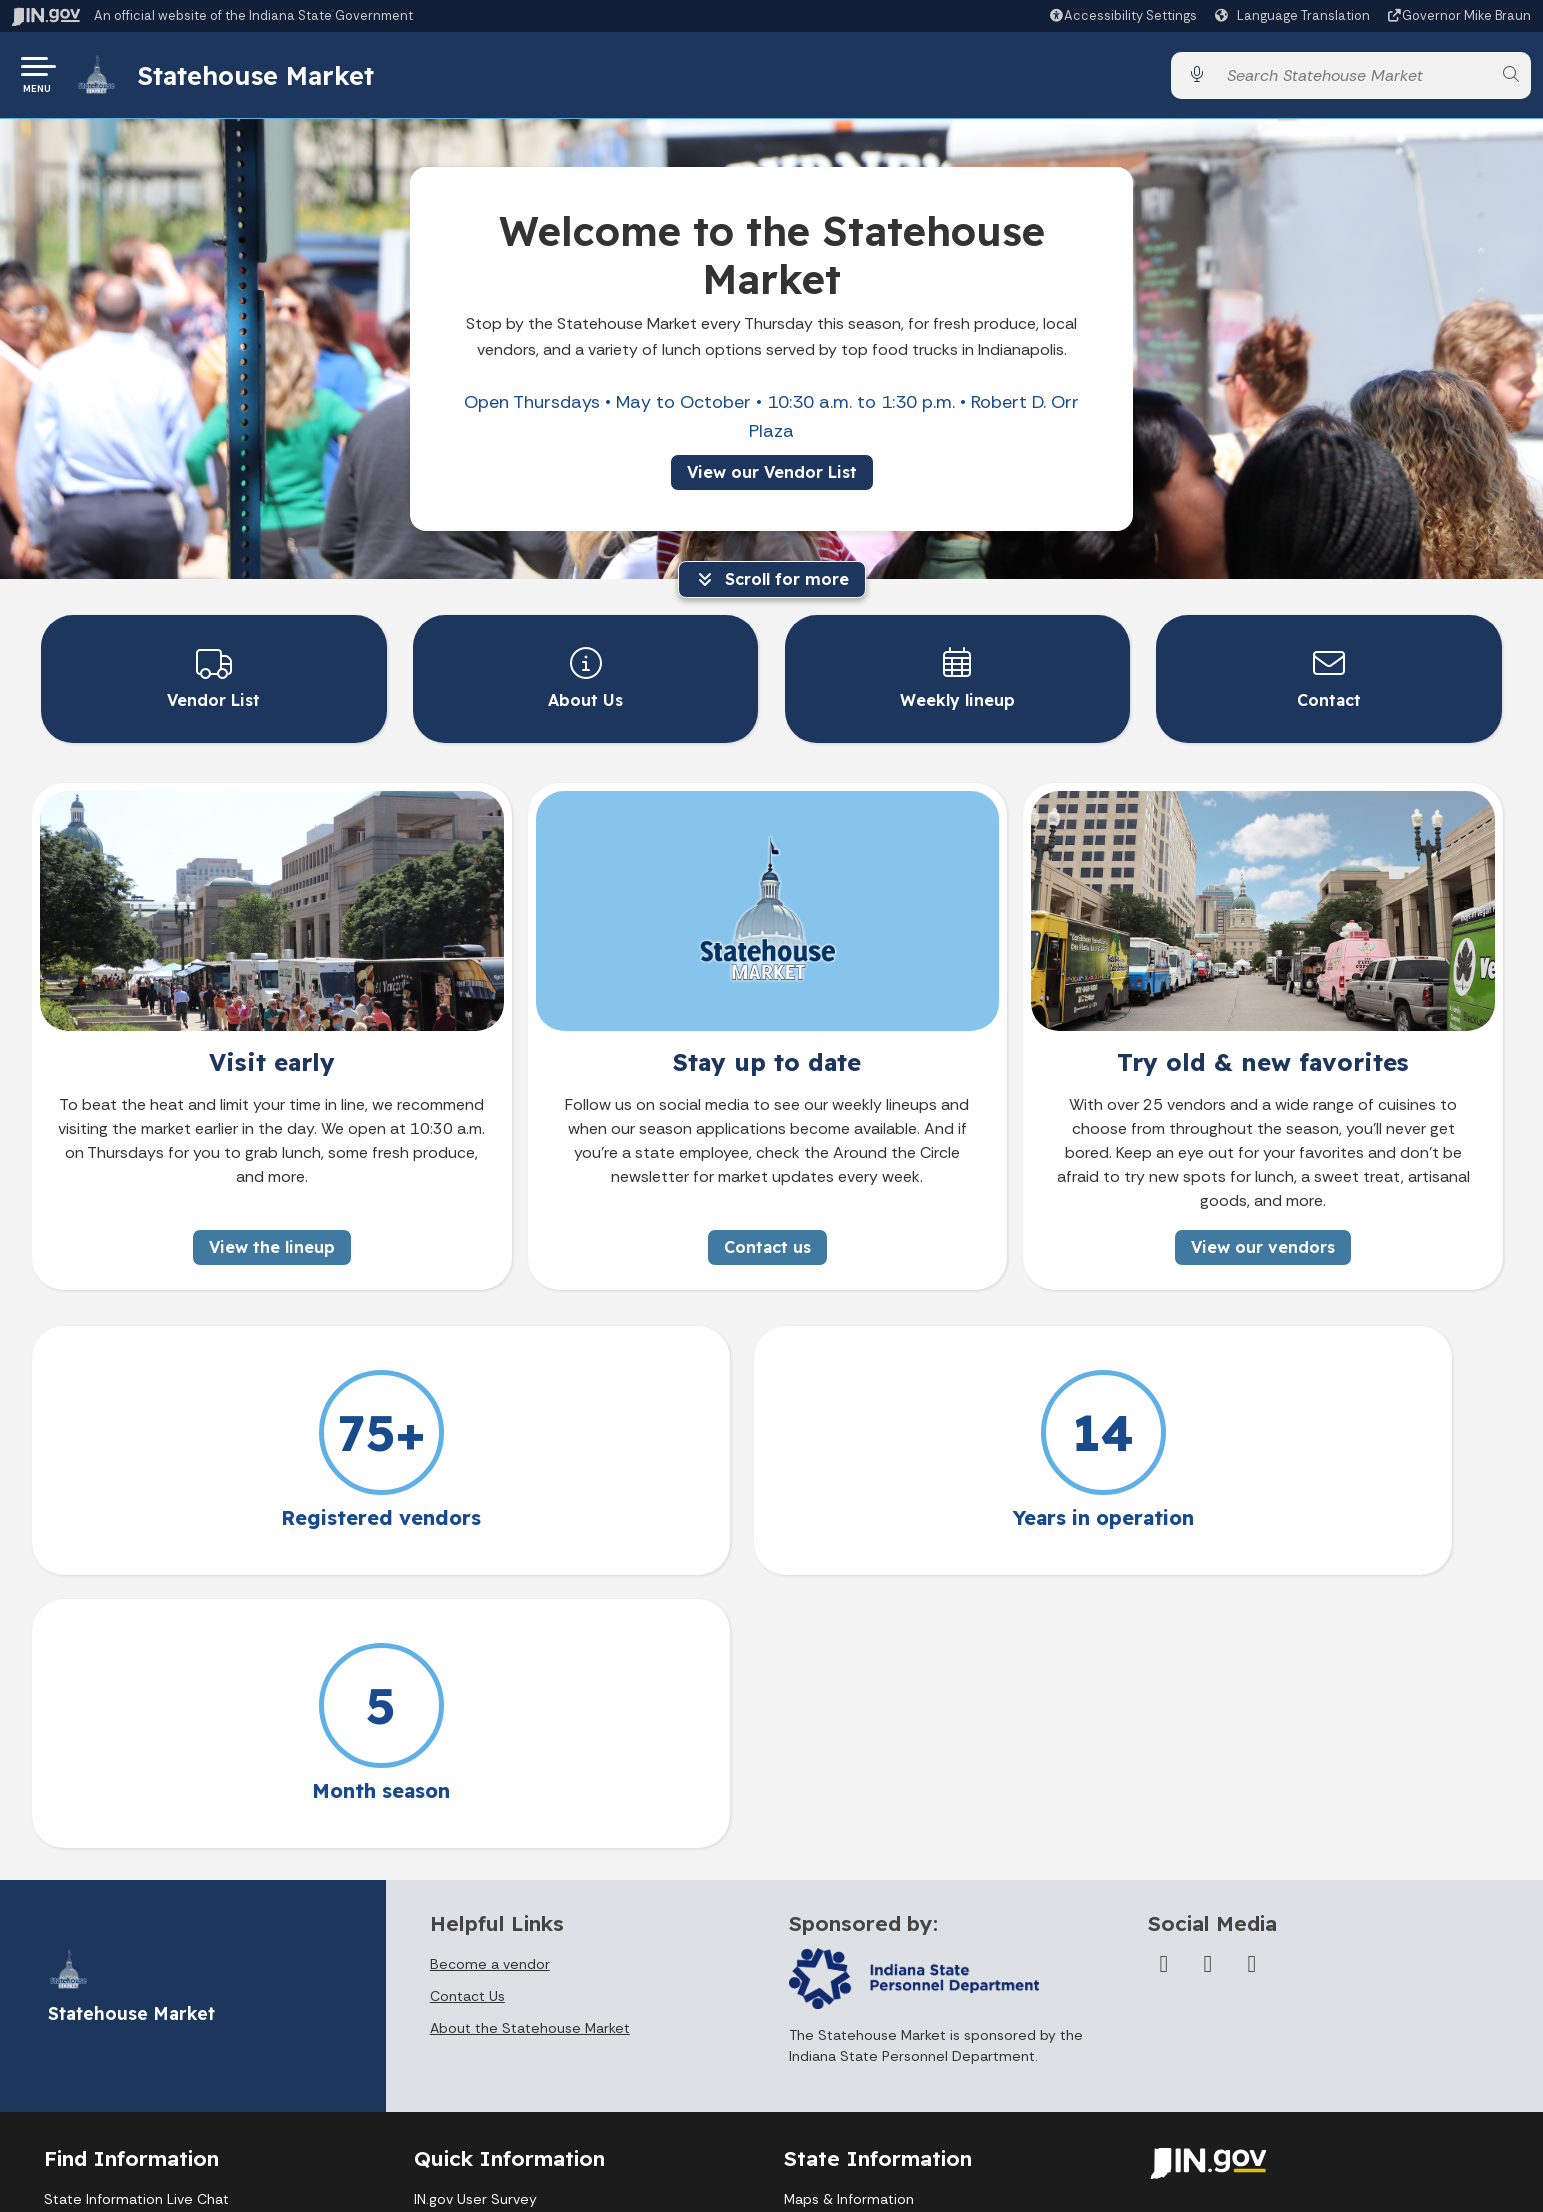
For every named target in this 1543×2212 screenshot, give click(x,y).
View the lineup (272, 1246)
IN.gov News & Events (855, 1962)
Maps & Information (849, 1925)
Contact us (767, 1246)
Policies (439, 1999)
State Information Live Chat (136, 1925)
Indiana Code (828, 2036)
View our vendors (1263, 1246)
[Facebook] (1164, 1690)
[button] (1122, 15)
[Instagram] (1252, 1690)
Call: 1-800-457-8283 (114, 2073)
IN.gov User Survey (475, 1925)
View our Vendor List (772, 480)
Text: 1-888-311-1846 (116, 2110)
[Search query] (1353, 79)
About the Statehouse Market (530, 1754)
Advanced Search (473, 1962)
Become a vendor (490, 1690)
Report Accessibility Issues (1242, 2048)
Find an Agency (94, 2036)
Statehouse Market (262, 79)
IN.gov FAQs (451, 2073)
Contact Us (467, 1722)
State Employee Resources (505, 2110)
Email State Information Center (148, 1962)
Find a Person (88, 1999)
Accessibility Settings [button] (1224, 1951)
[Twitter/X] (1208, 1690)
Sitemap (442, 2036)
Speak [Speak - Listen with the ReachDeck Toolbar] (1218, 1999)
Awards (808, 2110)
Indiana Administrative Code (878, 2073)
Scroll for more (772, 587)
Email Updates (832, 1999)
